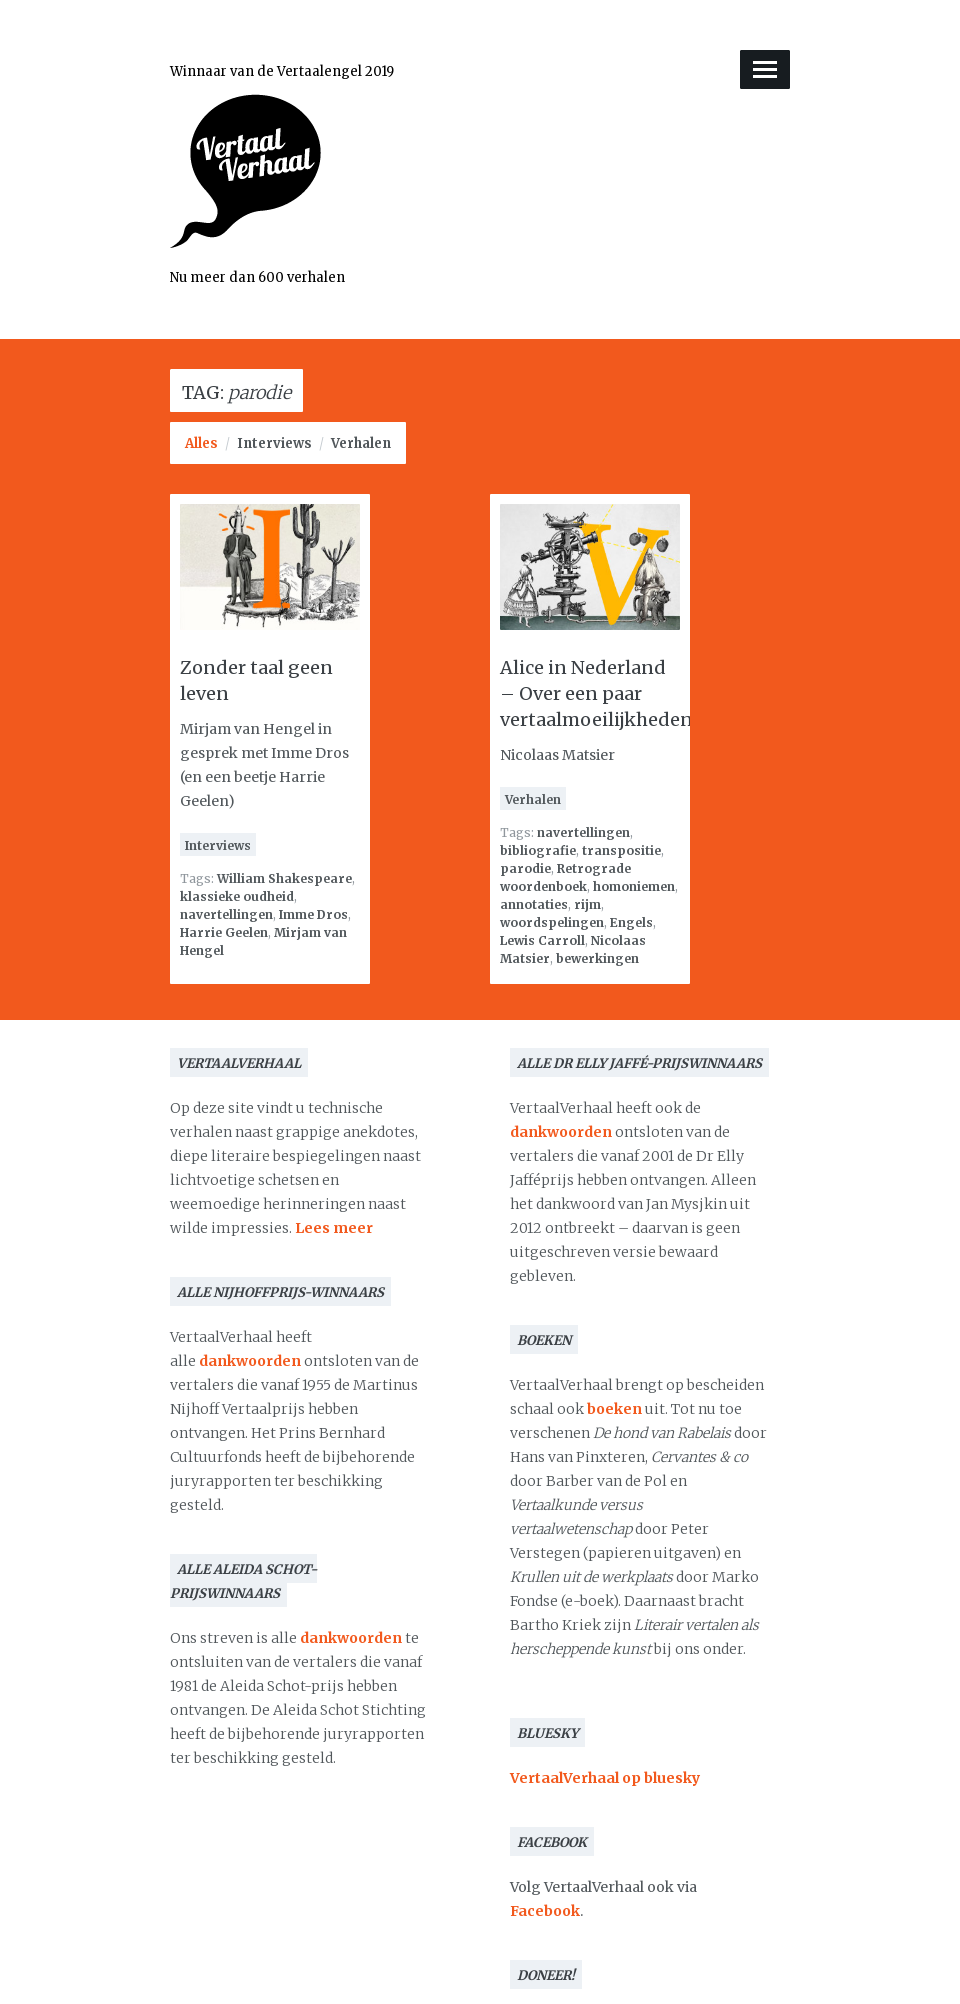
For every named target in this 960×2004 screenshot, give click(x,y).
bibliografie (538, 850)
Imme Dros (313, 914)
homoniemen (634, 886)
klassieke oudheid (237, 896)
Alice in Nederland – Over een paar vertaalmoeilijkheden (596, 693)
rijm (587, 904)
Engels (631, 922)
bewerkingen (597, 958)
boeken (614, 1409)
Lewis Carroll (542, 940)
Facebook (545, 1911)
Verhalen (361, 443)
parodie (525, 868)
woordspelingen (552, 922)
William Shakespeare (284, 878)
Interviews (274, 443)
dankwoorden (250, 1361)
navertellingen (226, 914)
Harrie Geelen (224, 932)
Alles (201, 443)
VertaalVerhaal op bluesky (605, 1778)
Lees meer (334, 1228)
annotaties (534, 904)
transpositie (621, 850)
